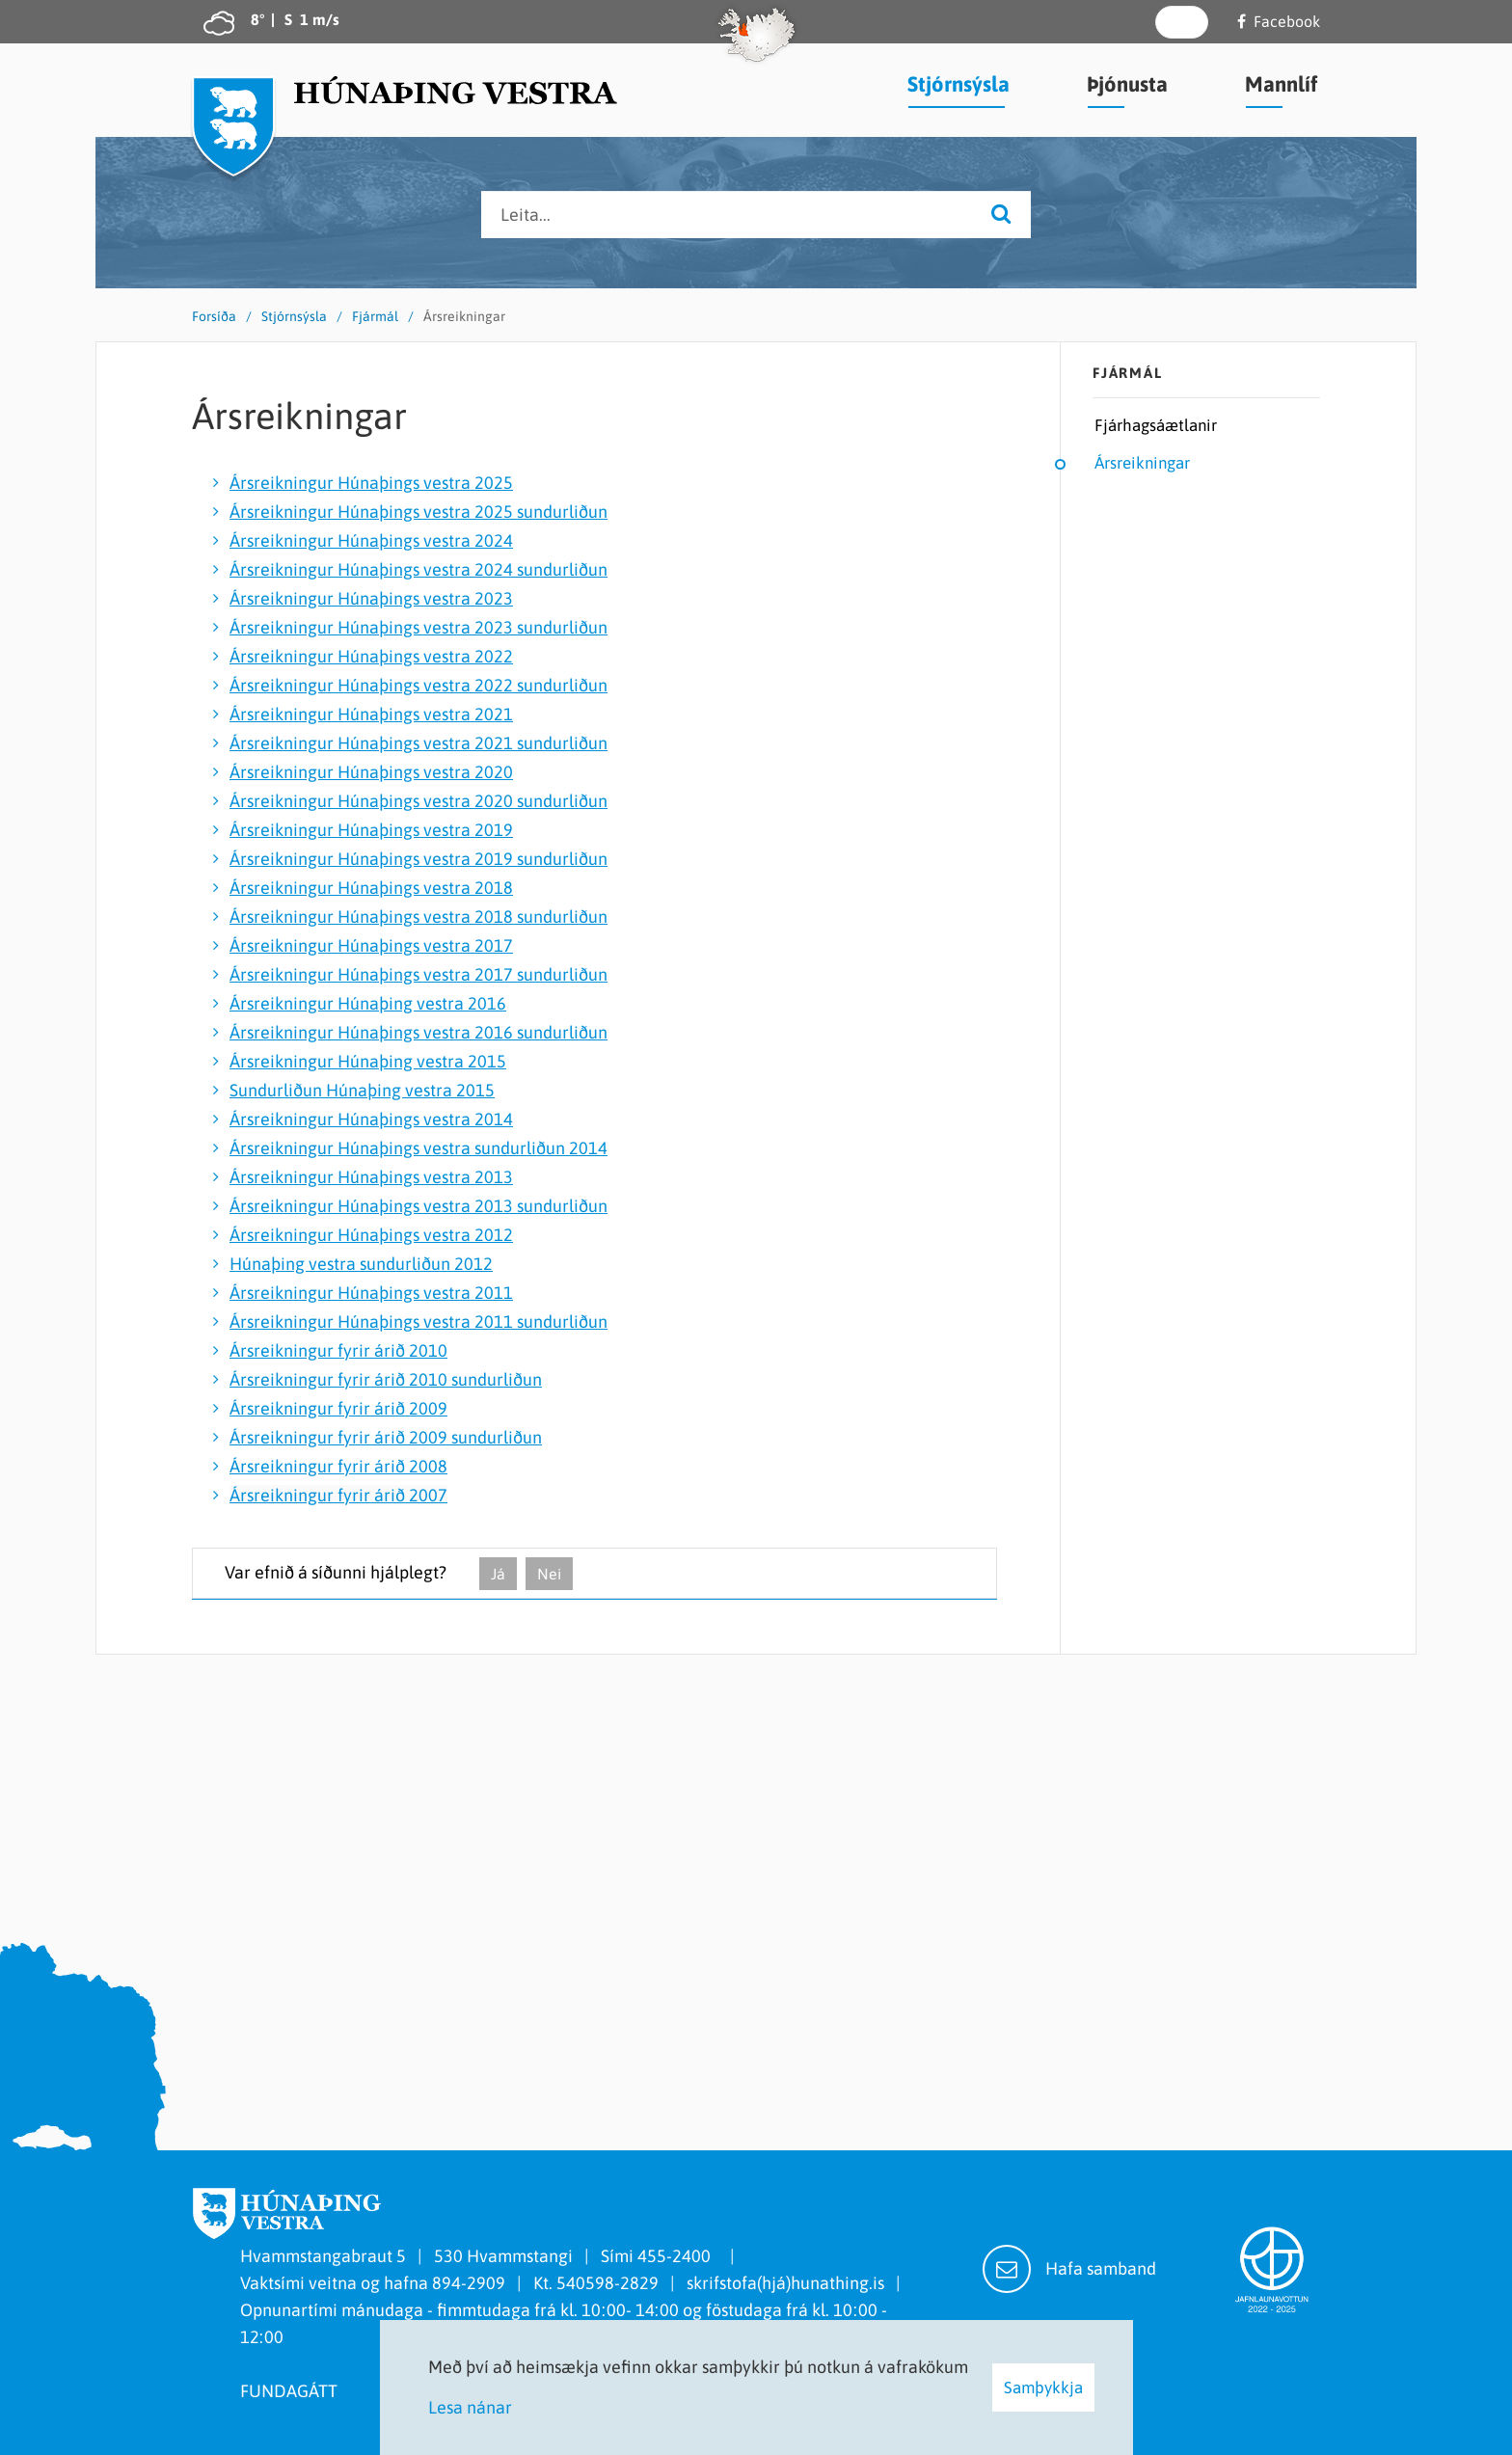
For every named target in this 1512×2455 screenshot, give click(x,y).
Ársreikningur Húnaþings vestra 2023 (371, 598)
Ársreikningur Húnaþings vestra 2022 (371, 656)
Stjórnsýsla (294, 316)
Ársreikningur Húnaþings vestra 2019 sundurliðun (419, 859)
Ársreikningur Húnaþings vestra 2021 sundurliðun (419, 743)
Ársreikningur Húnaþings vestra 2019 (371, 830)
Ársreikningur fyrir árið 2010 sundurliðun (386, 1379)
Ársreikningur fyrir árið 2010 (338, 1350)
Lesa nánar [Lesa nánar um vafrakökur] (470, 2407)
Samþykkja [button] (1043, 2387)
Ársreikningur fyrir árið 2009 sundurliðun (386, 1437)
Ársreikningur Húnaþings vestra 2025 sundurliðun (419, 511)
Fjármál (375, 316)
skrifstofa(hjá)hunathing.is (785, 2283)
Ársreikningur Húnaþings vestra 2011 (371, 1292)
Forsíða (214, 316)
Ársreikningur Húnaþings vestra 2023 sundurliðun (419, 627)
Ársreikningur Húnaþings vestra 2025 (371, 482)
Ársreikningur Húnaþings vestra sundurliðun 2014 (419, 1148)
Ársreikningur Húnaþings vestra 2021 (371, 714)
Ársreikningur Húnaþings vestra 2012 (371, 1235)
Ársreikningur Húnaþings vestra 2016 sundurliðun (419, 1032)
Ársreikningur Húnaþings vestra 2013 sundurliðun (419, 1206)
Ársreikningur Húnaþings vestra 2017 (371, 945)
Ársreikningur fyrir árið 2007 (338, 1495)
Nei (549, 1573)
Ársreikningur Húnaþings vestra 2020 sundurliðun (419, 801)
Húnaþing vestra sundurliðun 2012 (361, 1264)
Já (498, 1573)
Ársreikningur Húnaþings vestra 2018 (371, 887)
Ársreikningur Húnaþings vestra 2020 (371, 772)
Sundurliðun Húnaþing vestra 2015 (362, 1090)
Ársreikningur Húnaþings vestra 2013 (371, 1177)
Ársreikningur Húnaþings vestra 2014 (371, 1119)
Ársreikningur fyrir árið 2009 (338, 1408)
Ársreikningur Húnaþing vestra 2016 (368, 1003)
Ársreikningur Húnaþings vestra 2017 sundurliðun (419, 974)
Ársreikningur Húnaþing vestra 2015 (368, 1061)
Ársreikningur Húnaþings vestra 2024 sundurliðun (419, 569)
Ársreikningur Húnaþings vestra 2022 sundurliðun (419, 685)
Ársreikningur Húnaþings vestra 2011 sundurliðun (419, 1321)
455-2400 (677, 2256)
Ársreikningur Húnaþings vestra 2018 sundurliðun (419, 916)
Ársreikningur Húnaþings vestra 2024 (371, 540)
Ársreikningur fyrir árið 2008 (338, 1466)
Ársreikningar (464, 316)
